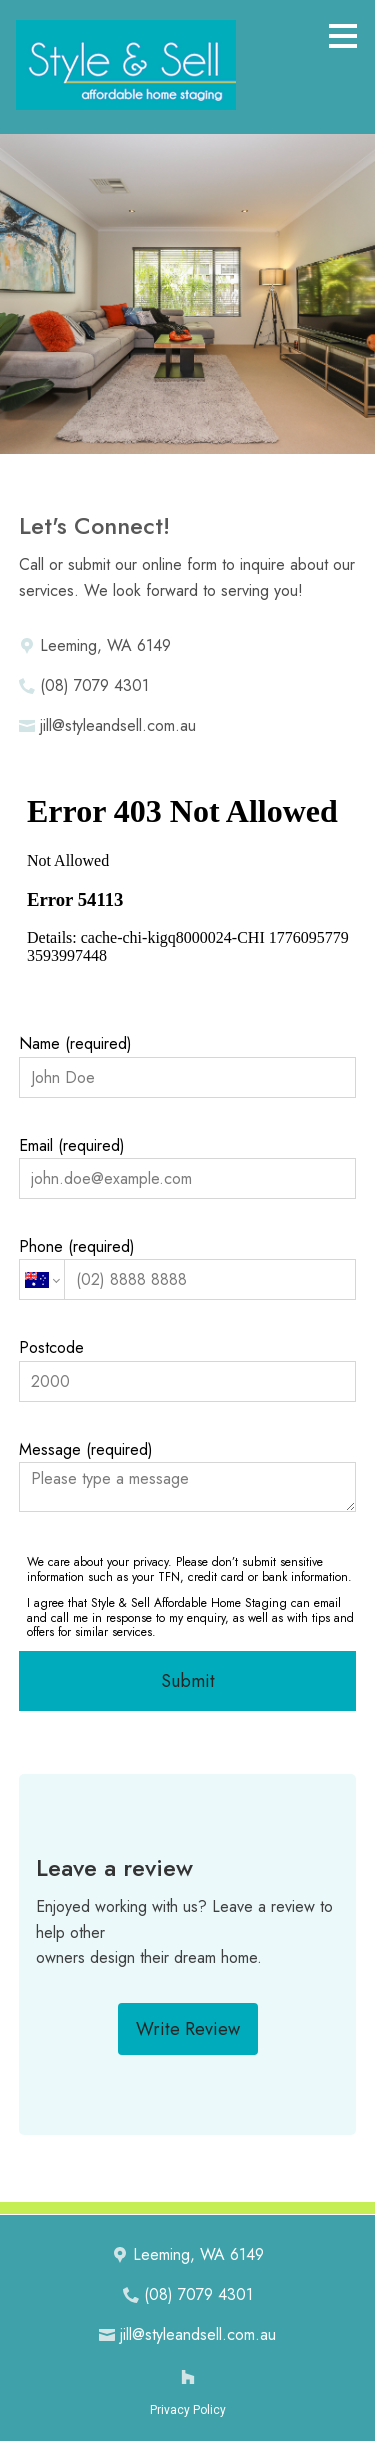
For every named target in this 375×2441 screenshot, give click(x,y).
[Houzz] (188, 2377)
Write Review (188, 2029)
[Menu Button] (343, 36)
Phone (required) (188, 1267)
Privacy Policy (188, 2410)
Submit (188, 1681)
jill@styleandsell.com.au (118, 725)
